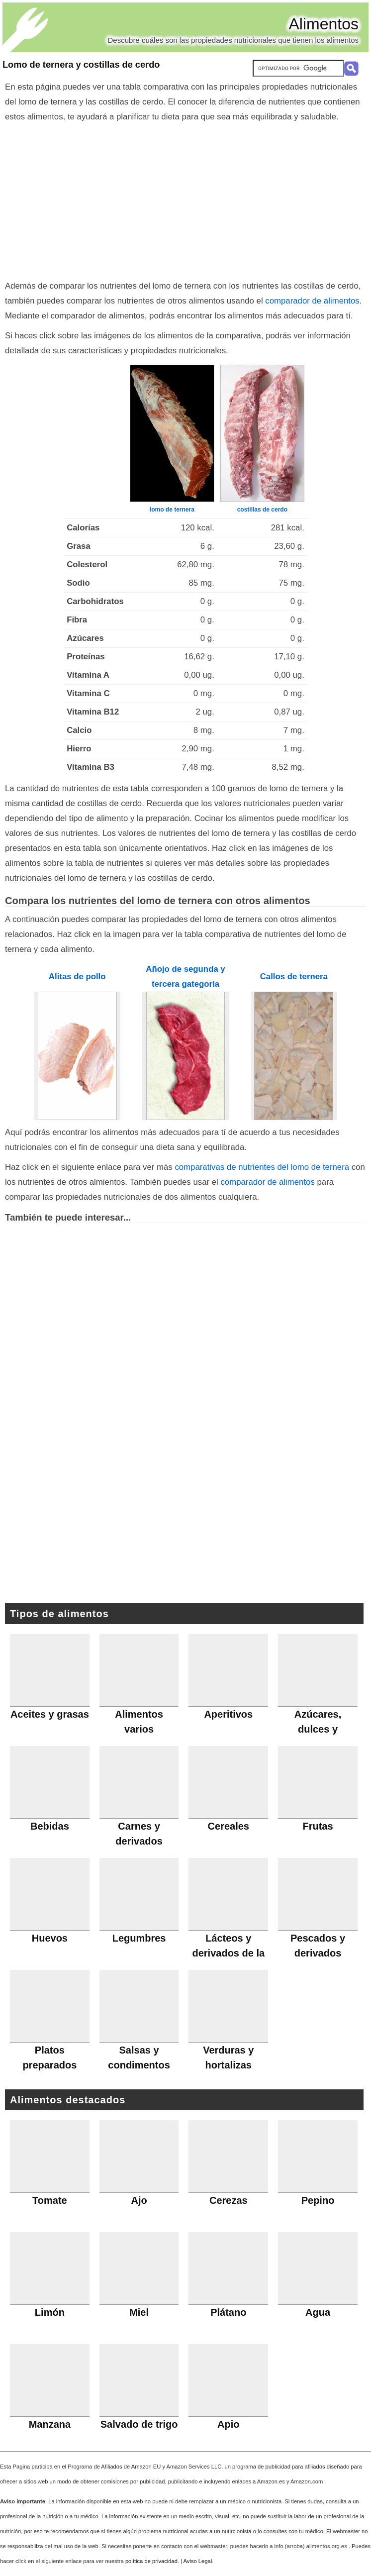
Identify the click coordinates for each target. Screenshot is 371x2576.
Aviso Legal (198, 2561)
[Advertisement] (185, 199)
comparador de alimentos (312, 301)
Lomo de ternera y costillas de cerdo (81, 65)
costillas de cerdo (262, 509)
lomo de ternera (172, 509)
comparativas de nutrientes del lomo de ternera (262, 1167)
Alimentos (324, 24)
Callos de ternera (294, 976)
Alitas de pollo (77, 976)
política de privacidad (151, 2561)
